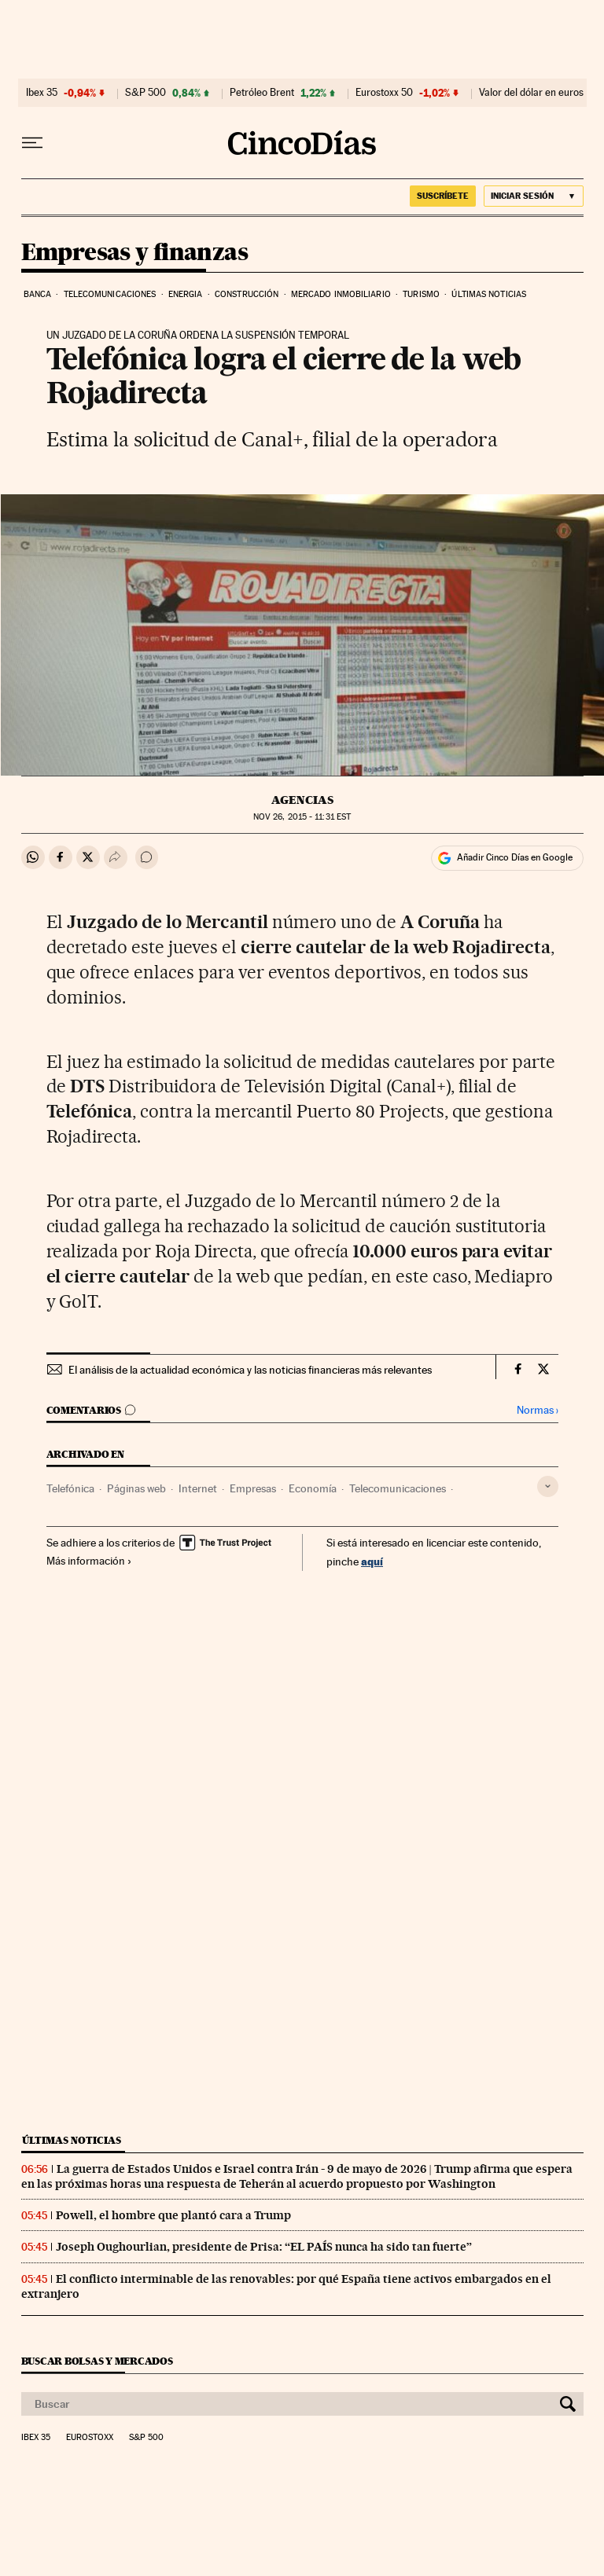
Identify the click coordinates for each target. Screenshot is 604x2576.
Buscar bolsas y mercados (97, 2361)
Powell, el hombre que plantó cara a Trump (173, 2215)
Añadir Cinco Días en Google (515, 857)
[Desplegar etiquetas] (547, 1486)
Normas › (537, 1410)
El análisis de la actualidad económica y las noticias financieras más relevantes (250, 1369)
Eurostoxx (89, 2437)
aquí (372, 1561)
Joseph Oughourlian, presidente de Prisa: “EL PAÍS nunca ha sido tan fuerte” (264, 2247)
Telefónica (70, 1488)
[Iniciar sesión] (534, 196)
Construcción (246, 294)
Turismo (421, 294)
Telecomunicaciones (110, 294)
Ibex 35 (41, 92)
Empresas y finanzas (135, 253)
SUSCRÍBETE (443, 195)
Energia (185, 294)
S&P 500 (145, 92)
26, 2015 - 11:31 (302, 817)
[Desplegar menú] (32, 143)
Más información (89, 1560)
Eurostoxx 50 (384, 92)
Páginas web (136, 1488)
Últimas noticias (488, 294)
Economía (313, 1488)
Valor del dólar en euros (531, 92)
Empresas (253, 1488)
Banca (38, 294)
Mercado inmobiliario (341, 294)
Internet (198, 1488)
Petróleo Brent (262, 92)
